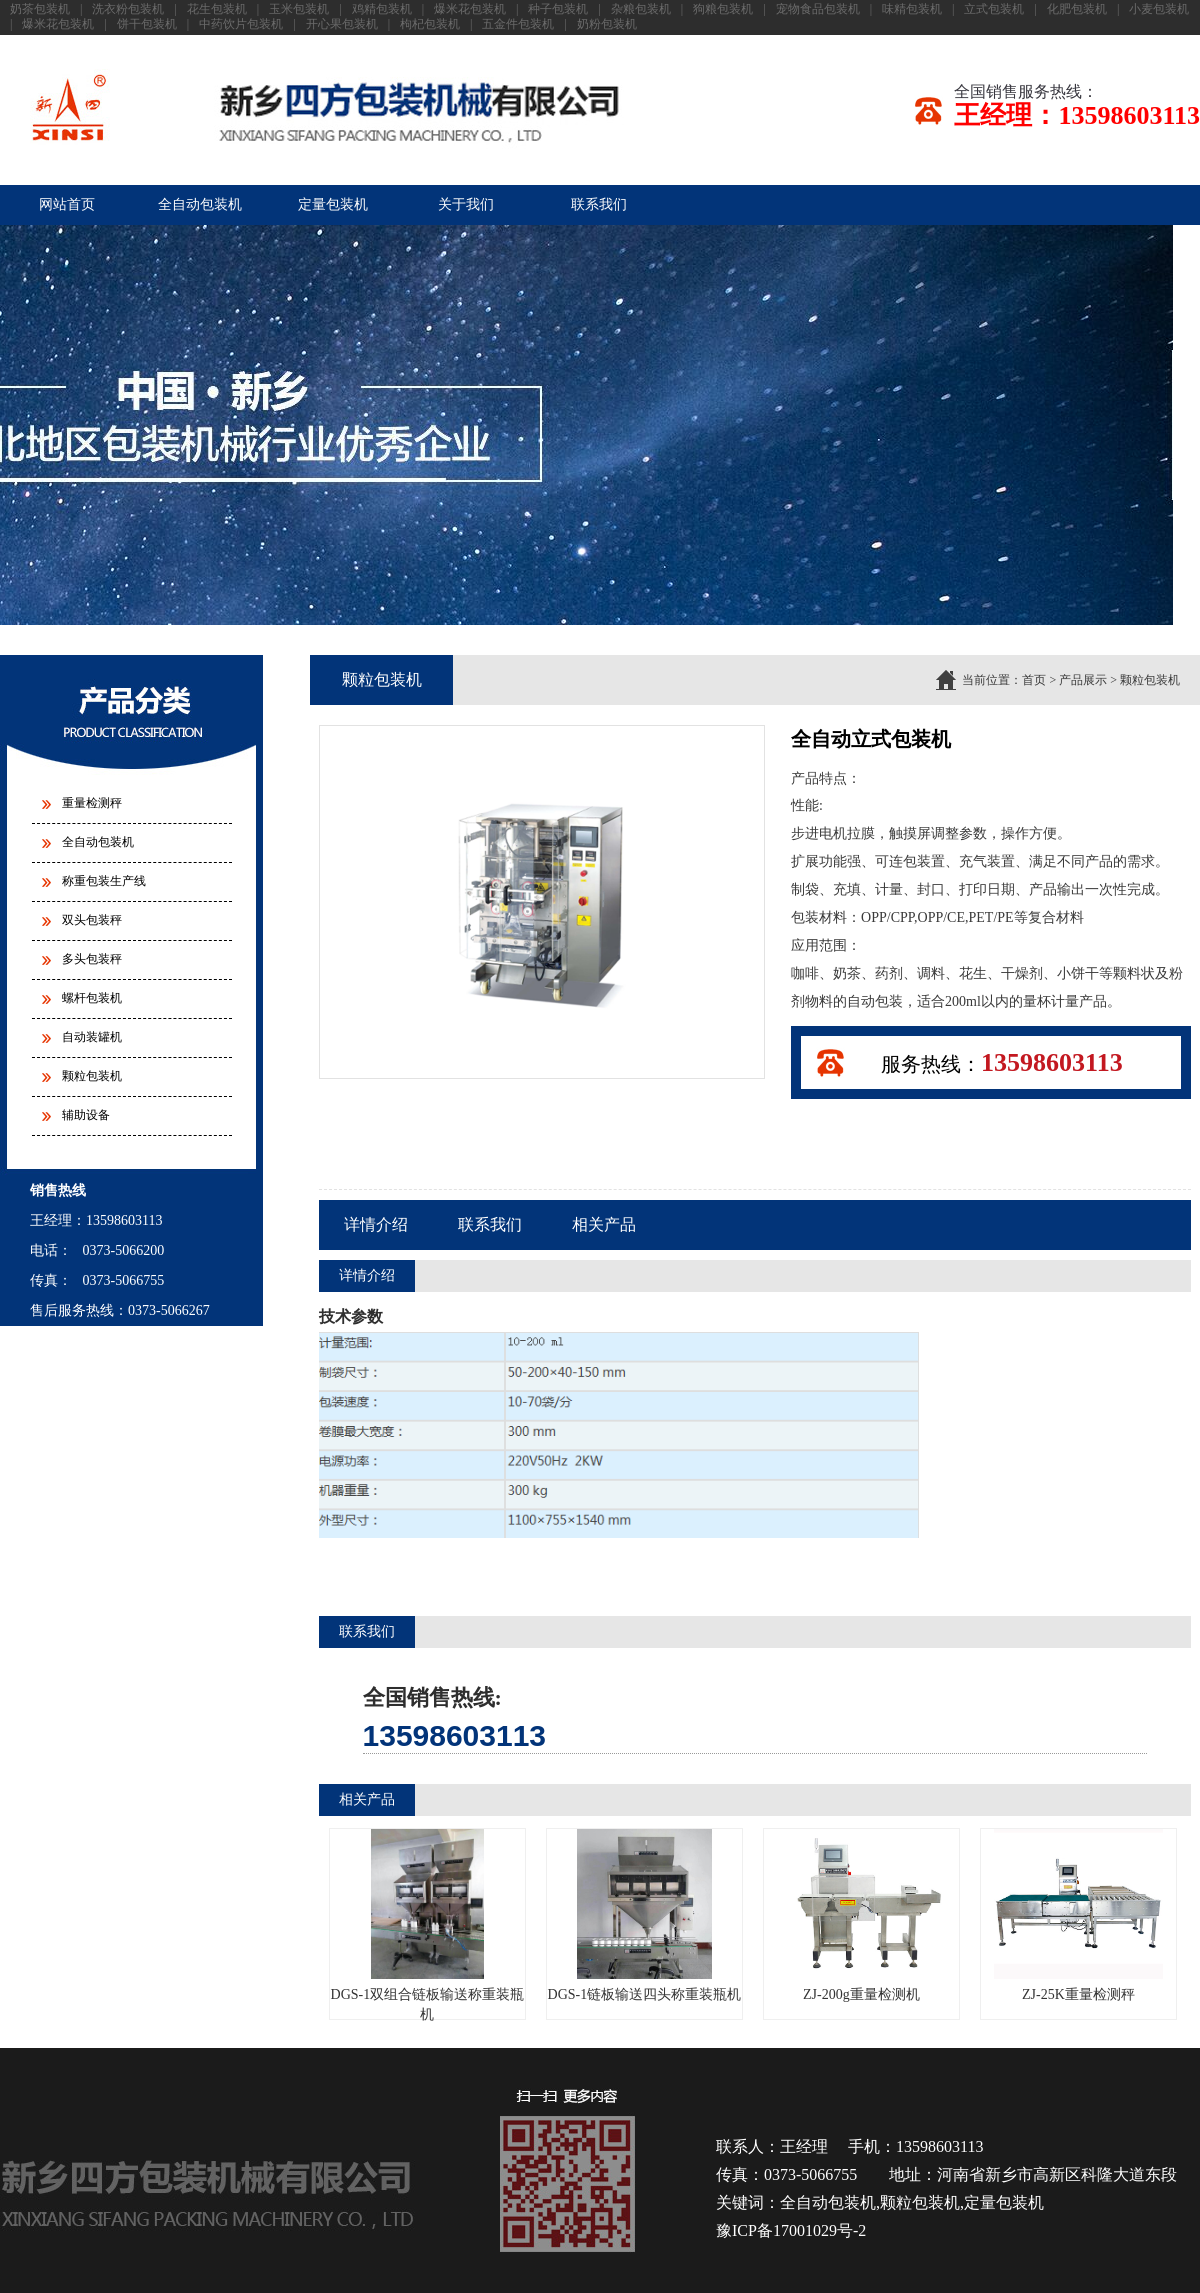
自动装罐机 (92, 1037)
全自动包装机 (200, 204)
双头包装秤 (92, 920)
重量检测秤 (92, 803)
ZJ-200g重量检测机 (861, 1915)
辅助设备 (86, 1115)
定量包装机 (333, 204)
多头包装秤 (92, 959)
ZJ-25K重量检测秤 (1078, 1915)
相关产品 (604, 1224)
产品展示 (1083, 680)
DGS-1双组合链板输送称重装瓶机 (428, 1925)
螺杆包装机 (92, 998)
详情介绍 (376, 1224)
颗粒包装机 (92, 1076)
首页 (1034, 680)
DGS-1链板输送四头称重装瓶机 (645, 1915)
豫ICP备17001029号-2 (791, 2230)
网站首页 (67, 204)
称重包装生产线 (104, 881)
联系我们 (599, 204)
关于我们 (466, 204)
